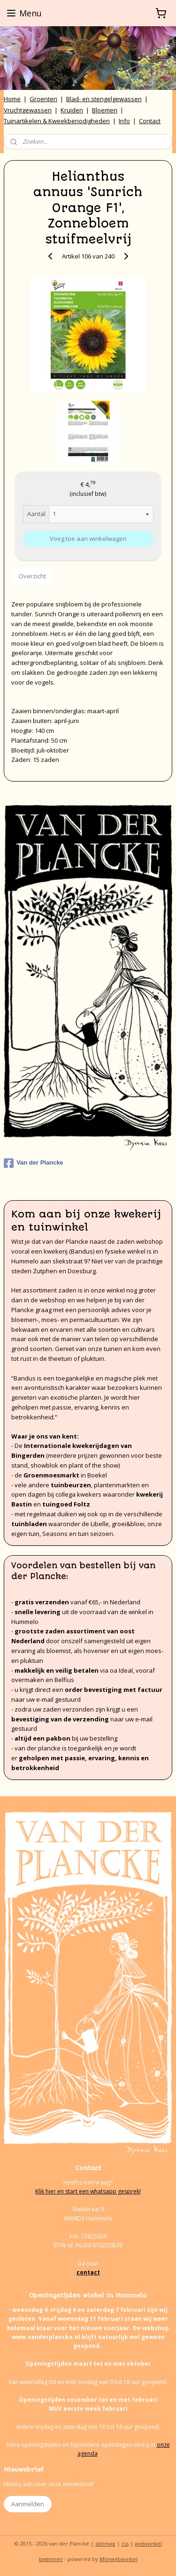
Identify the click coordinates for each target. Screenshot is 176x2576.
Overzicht (32, 575)
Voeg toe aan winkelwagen (88, 538)
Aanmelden (27, 2504)
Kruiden (72, 110)
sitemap (105, 2543)
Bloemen (104, 110)
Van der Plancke (33, 1163)
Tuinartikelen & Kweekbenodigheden (57, 121)
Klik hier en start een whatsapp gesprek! (88, 2191)
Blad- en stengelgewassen (104, 99)
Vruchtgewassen (28, 110)
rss (125, 2543)
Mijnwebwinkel (118, 2558)
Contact (150, 121)
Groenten (43, 99)
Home (12, 99)
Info (124, 121)
